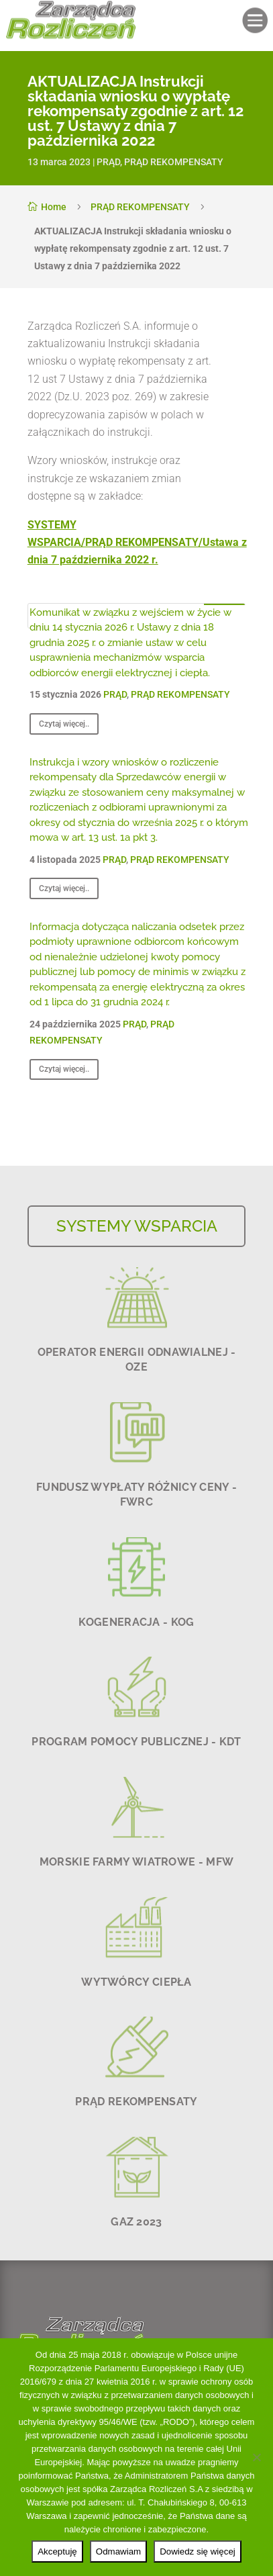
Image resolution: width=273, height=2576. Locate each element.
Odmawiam (118, 2551)
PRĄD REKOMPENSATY (173, 161)
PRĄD (108, 161)
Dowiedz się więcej (197, 2551)
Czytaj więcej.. (64, 724)
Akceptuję (57, 2551)
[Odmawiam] (256, 2457)
